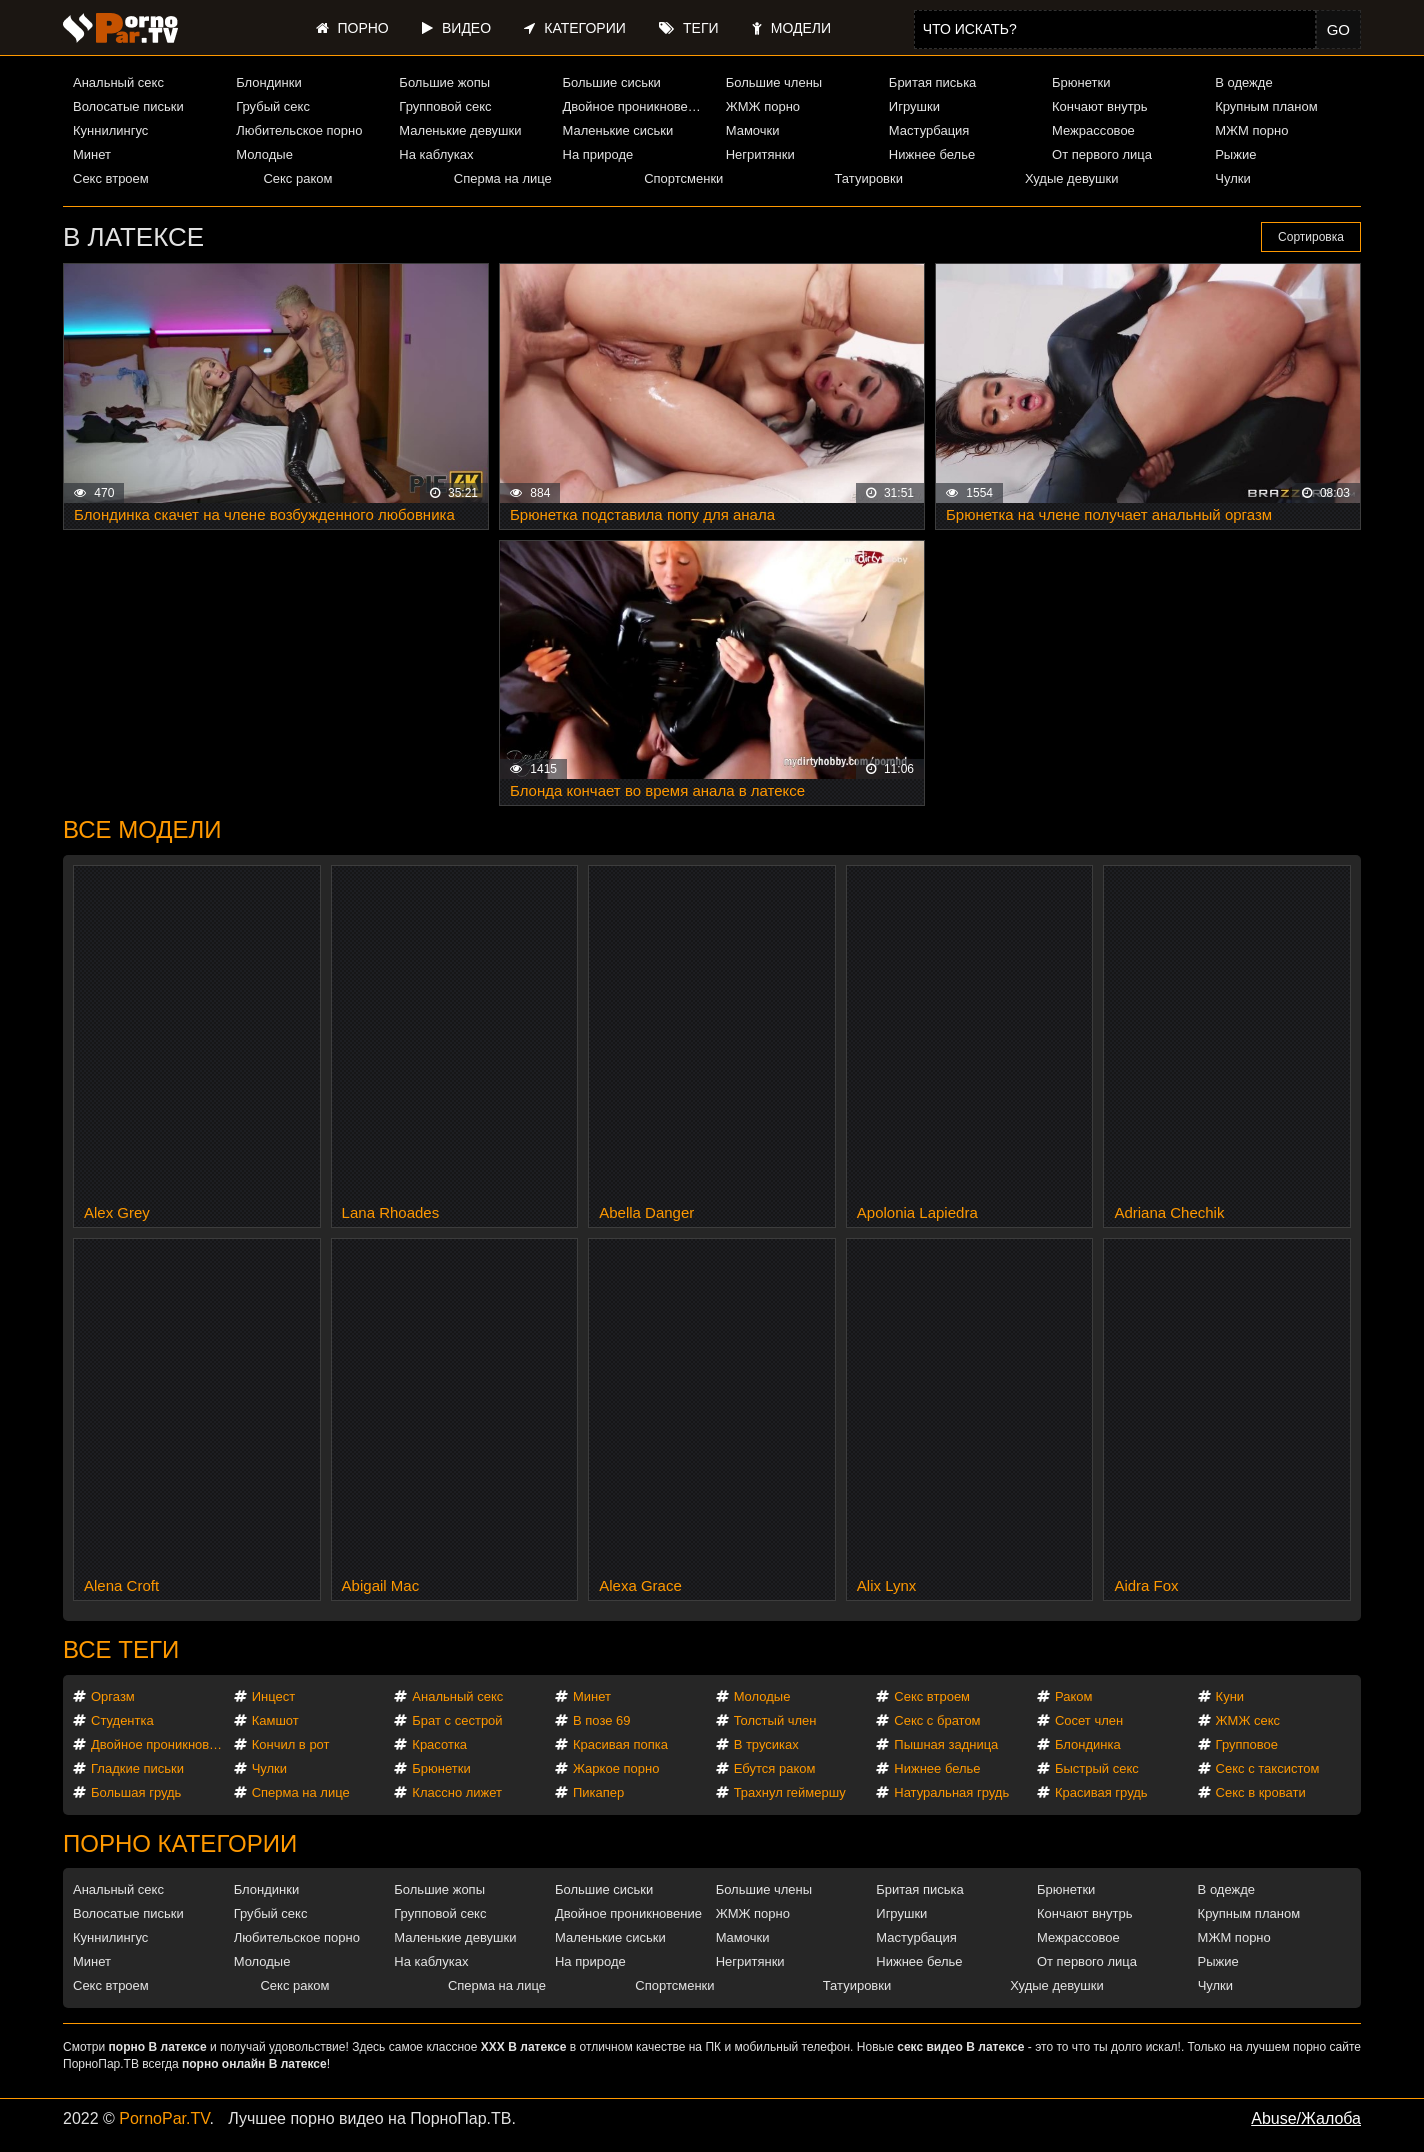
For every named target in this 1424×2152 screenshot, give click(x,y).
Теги (688, 28)
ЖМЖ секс (1248, 1720)
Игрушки (914, 106)
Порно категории (180, 1843)
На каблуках (436, 154)
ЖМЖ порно (763, 106)
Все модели (142, 829)
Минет (92, 154)
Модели (791, 28)
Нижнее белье (932, 154)
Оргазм (113, 1696)
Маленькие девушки (460, 130)
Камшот (275, 1720)
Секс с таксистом (1268, 1768)
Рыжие (1235, 154)
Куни (1230, 1696)
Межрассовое (1093, 130)
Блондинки (269, 82)
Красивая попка (620, 1744)
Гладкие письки (137, 1768)
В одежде (1243, 82)
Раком (1073, 1696)
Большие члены (774, 82)
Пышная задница (946, 1744)
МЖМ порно (1251, 130)
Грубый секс (273, 106)
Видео (456, 28)
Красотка (439, 1744)
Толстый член (775, 1720)
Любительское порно (299, 130)
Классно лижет (457, 1792)
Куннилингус (110, 130)
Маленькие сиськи (618, 130)
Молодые (264, 154)
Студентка (122, 1720)
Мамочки (753, 130)
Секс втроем (111, 178)
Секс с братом (937, 1720)
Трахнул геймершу (790, 1792)
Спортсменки (683, 178)
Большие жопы (444, 82)
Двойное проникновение (636, 106)
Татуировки (869, 178)
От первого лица (1102, 154)
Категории (574, 28)
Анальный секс (118, 82)
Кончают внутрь (1100, 106)
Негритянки (760, 154)
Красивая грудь (1101, 1792)
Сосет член (1089, 1720)
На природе (598, 154)
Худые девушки (1072, 178)
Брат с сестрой (457, 1720)
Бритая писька (933, 82)
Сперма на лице (503, 178)
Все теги (121, 1649)
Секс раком (297, 178)
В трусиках (766, 1744)
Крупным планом (1266, 106)
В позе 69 (602, 1720)
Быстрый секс (1097, 1768)
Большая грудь (136, 1792)
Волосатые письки (128, 106)
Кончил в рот (291, 1744)
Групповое (1247, 1744)
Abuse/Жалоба (1306, 2118)
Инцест (274, 1696)
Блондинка (1088, 1744)
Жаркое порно (616, 1768)
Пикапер (598, 1792)
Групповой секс (445, 106)
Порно (352, 28)
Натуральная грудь (951, 1792)
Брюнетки (1081, 82)
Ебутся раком (775, 1768)
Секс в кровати (1261, 1792)
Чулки (1232, 178)
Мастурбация (929, 130)
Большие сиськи (612, 82)
